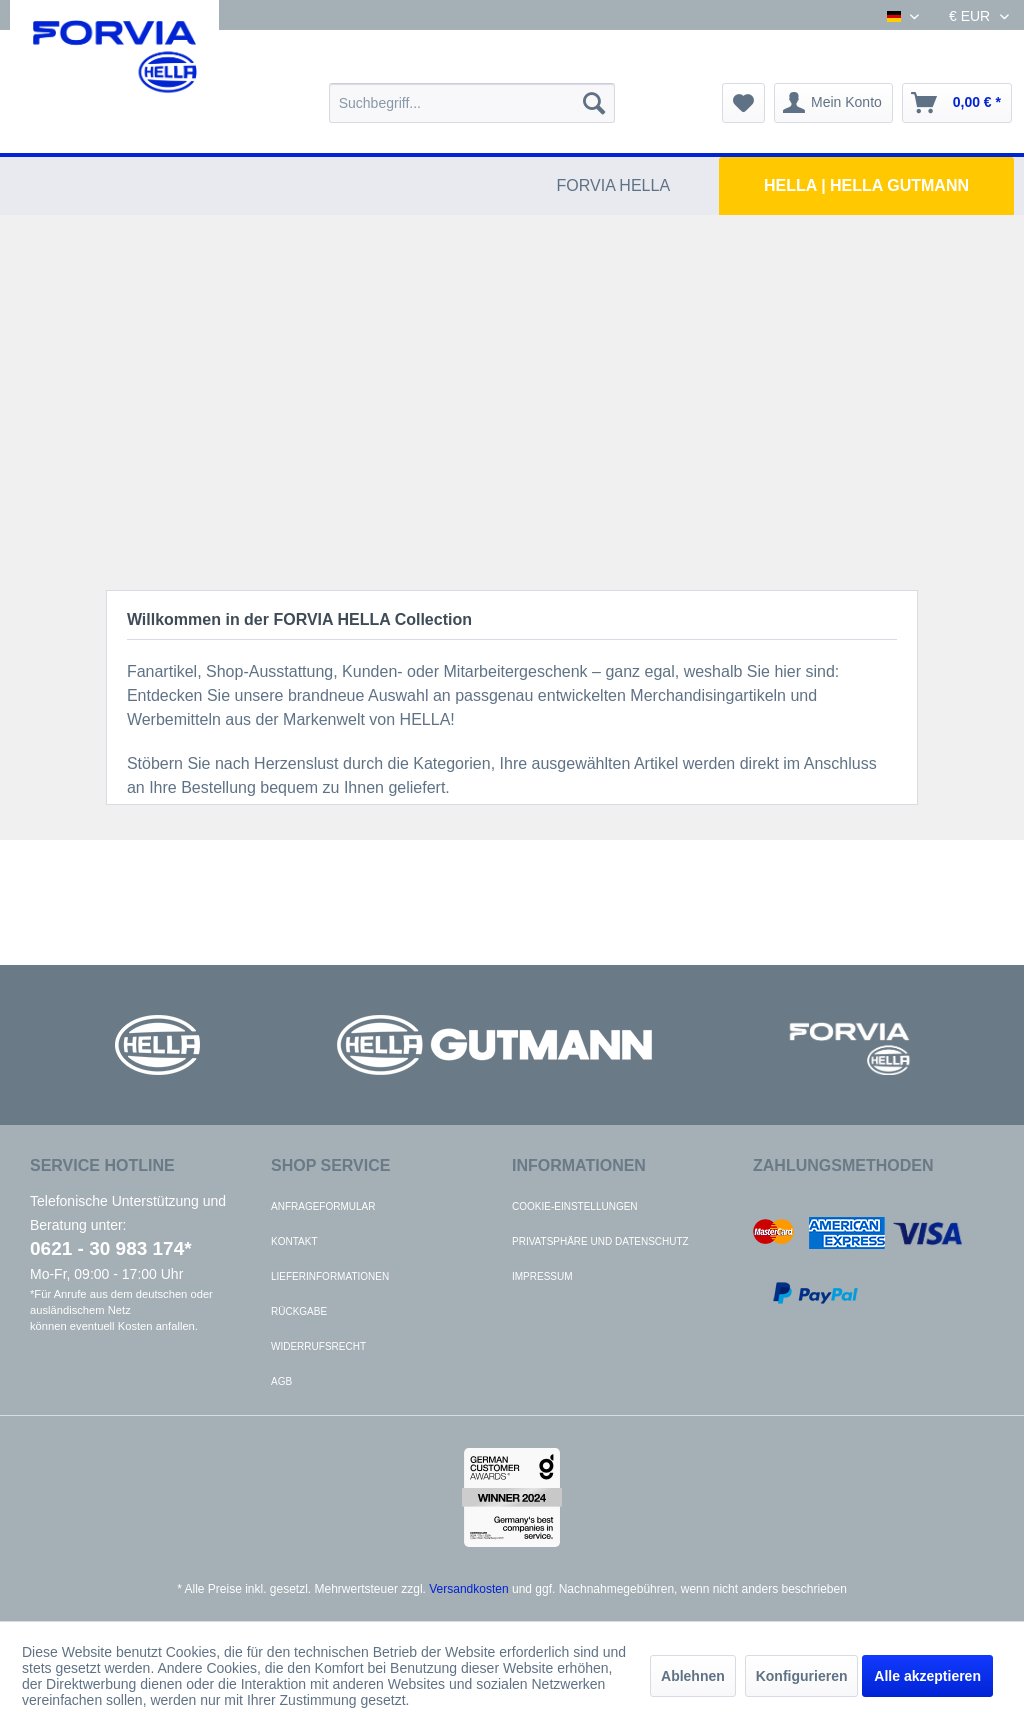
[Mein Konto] (833, 103)
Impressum (542, 1276)
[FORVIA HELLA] (614, 186)
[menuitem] (472, 103)
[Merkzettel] (743, 103)
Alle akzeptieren (927, 1676)
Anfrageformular (323, 1206)
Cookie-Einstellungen (575, 1206)
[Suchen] (594, 103)
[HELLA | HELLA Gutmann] (866, 186)
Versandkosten (468, 1589)
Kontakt (294, 1241)
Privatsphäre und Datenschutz (600, 1241)
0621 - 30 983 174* (111, 1248)
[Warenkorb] (957, 103)
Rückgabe (299, 1311)
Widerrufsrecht (318, 1346)
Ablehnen (693, 1676)
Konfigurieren (802, 1676)
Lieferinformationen (330, 1276)
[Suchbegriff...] (472, 103)
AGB (281, 1381)
